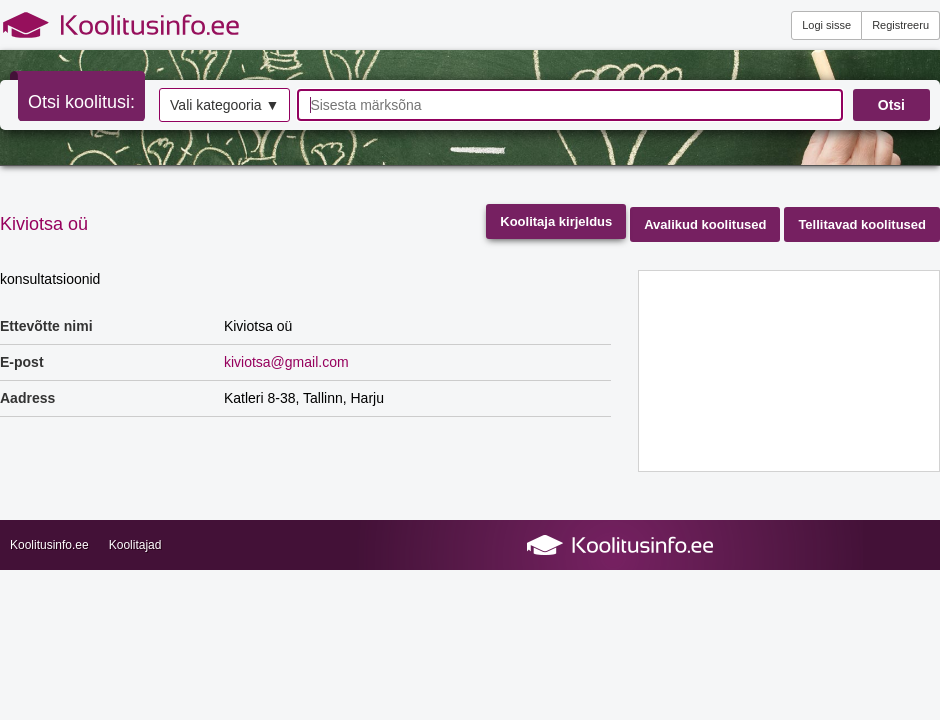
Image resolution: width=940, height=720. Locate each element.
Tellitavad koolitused (862, 224)
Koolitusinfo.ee (49, 545)
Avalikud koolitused (705, 224)
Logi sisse (826, 25)
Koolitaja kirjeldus (556, 221)
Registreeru (900, 25)
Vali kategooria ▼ (224, 105)
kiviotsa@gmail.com (286, 362)
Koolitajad (135, 545)
